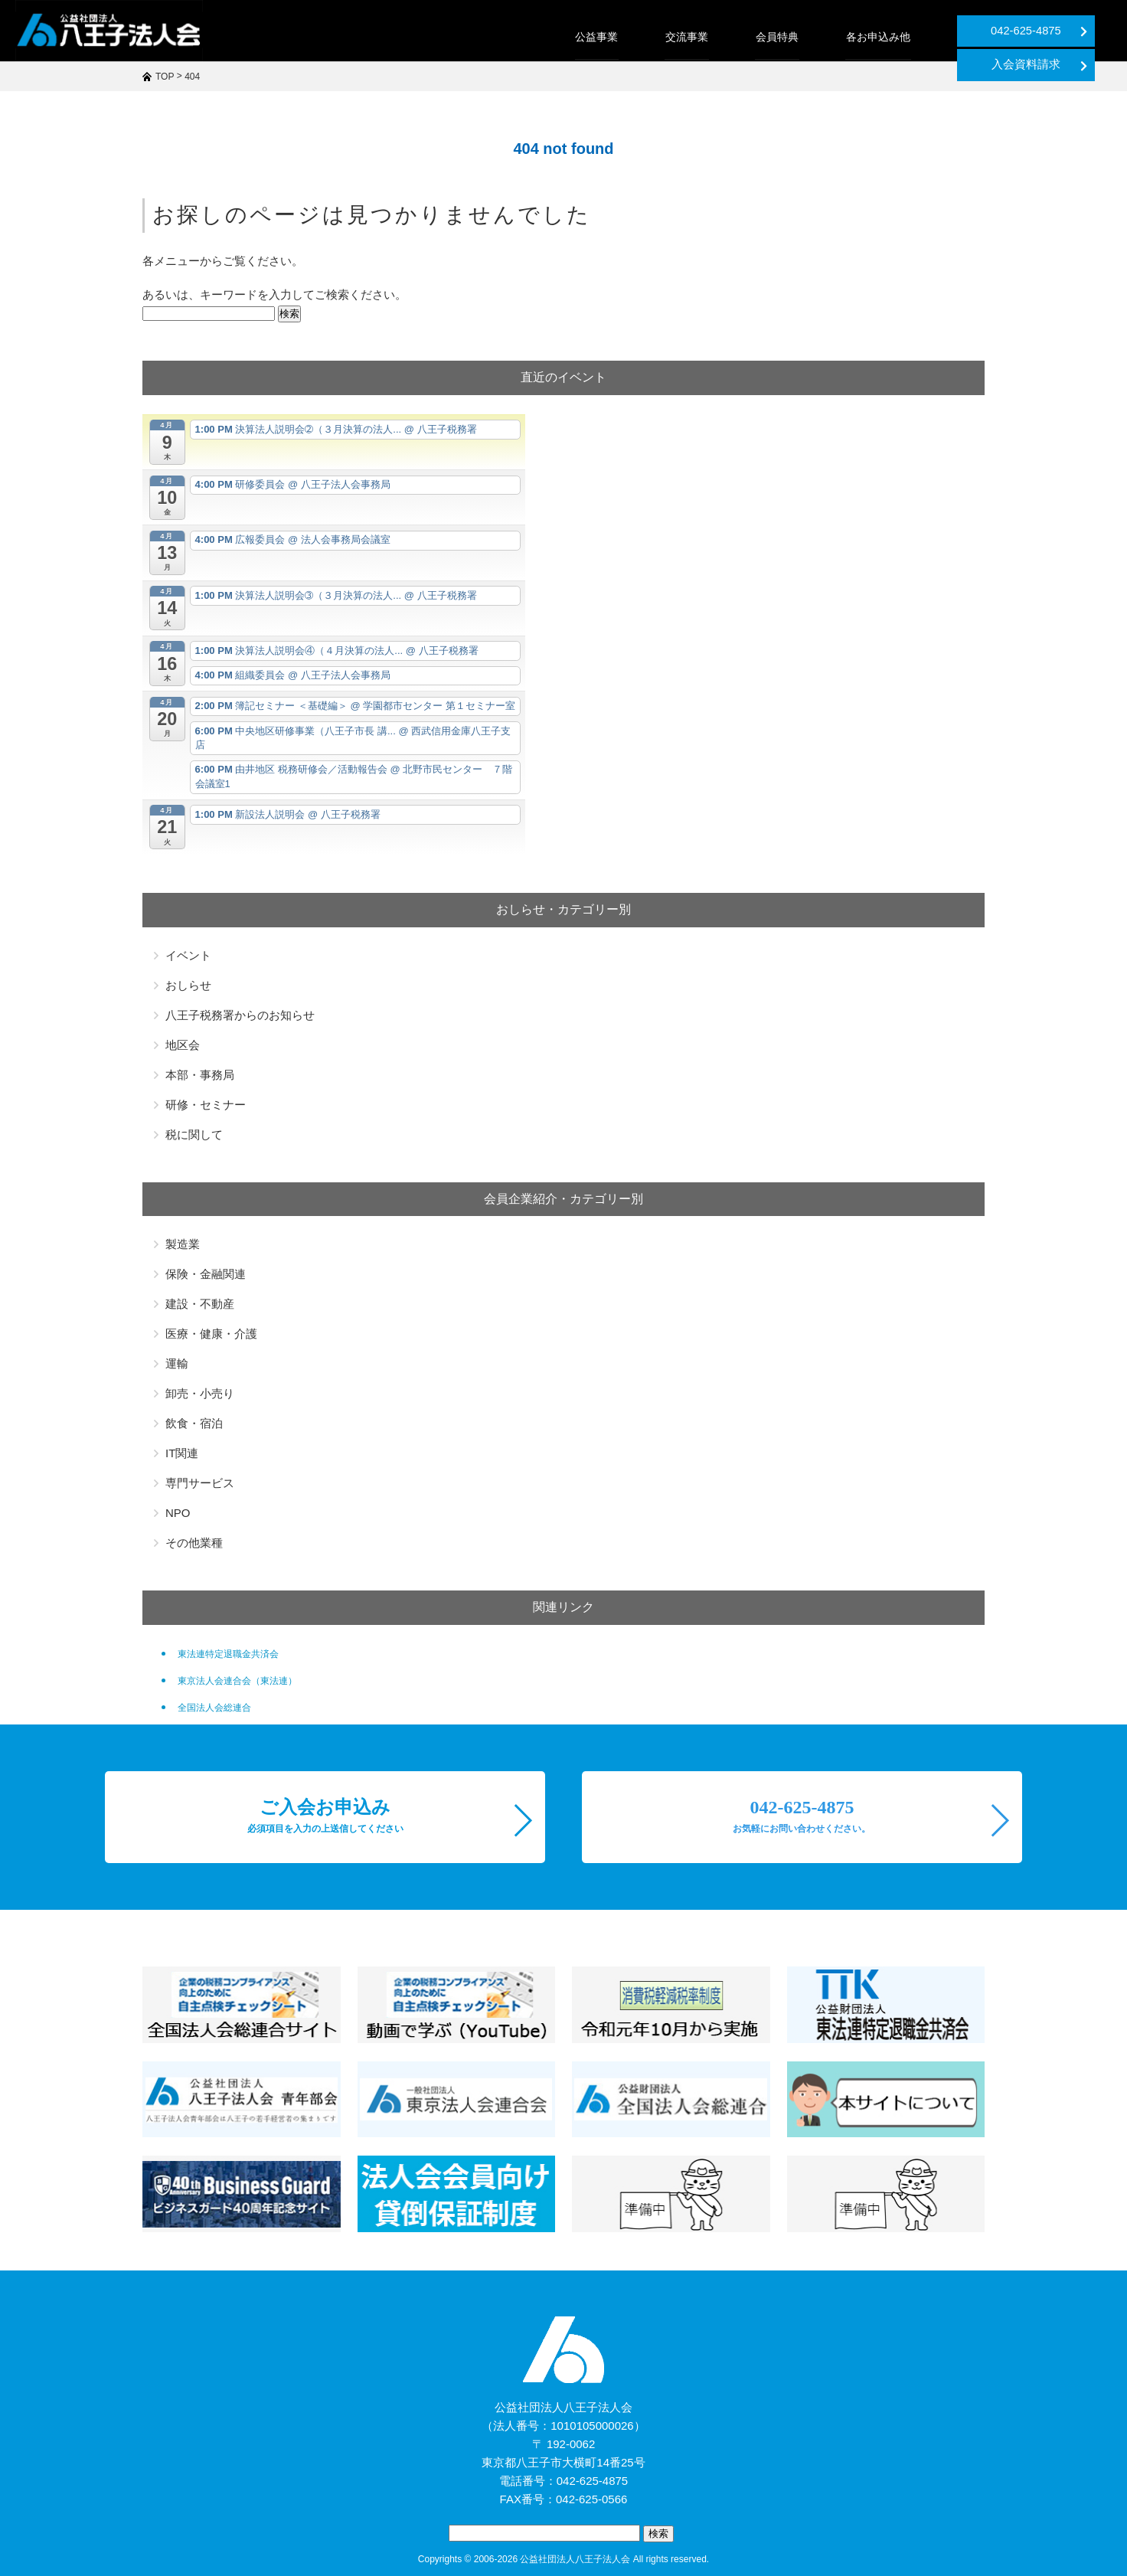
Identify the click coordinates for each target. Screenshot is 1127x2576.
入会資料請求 (1057, 31)
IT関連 (181, 1453)
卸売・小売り (199, 1393)
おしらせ (188, 985)
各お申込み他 (742, 37)
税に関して (194, 1134)
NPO (178, 1512)
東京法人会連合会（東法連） (237, 1680)
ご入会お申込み (325, 1815)
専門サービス (199, 1482)
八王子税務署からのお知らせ (240, 1015)
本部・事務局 (199, 1074)
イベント (188, 955)
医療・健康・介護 (211, 1333)
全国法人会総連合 (214, 1707)
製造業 (182, 1243)
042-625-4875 (903, 31)
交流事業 (554, 37)
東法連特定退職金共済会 (228, 1654)
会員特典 (643, 37)
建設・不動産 (199, 1303)
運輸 (176, 1363)
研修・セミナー (205, 1104)
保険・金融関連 (205, 1273)
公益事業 (465, 37)
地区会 (182, 1044)
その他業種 (194, 1542)
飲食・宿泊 (194, 1423)
